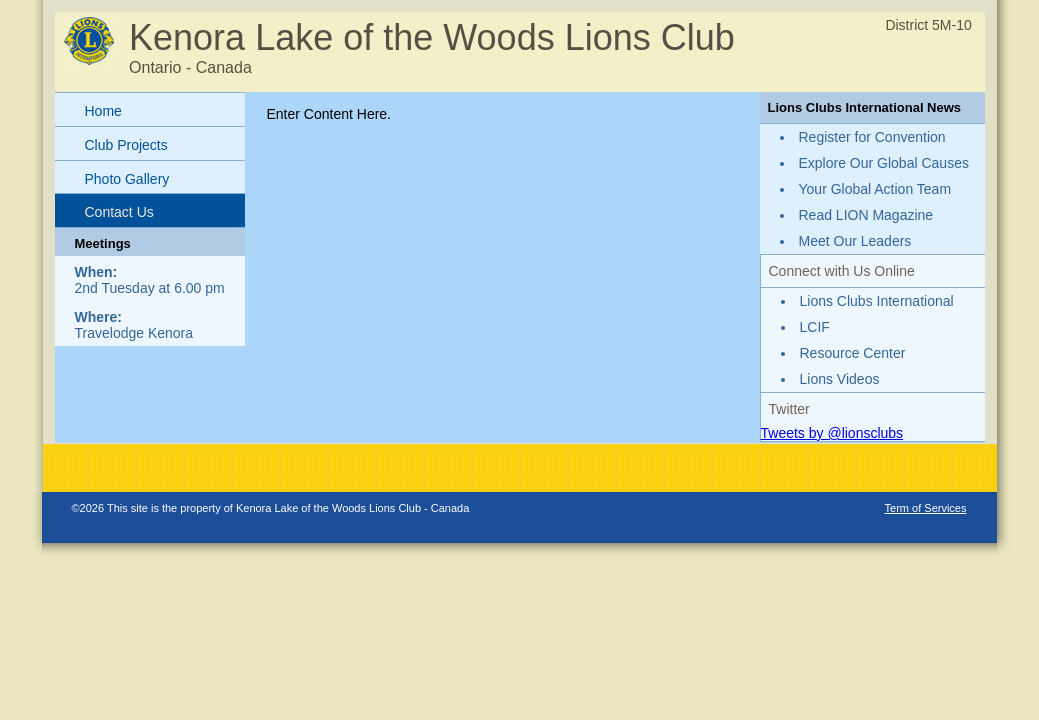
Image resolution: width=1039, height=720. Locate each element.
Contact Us (119, 212)
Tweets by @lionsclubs (832, 433)
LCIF (815, 327)
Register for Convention (872, 137)
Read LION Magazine (866, 215)
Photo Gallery (127, 179)
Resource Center (853, 353)
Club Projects (126, 145)
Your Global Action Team (875, 189)
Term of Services (926, 508)
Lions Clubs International (877, 301)
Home (103, 111)
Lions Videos (840, 379)
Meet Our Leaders (855, 241)
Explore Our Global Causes (884, 163)
